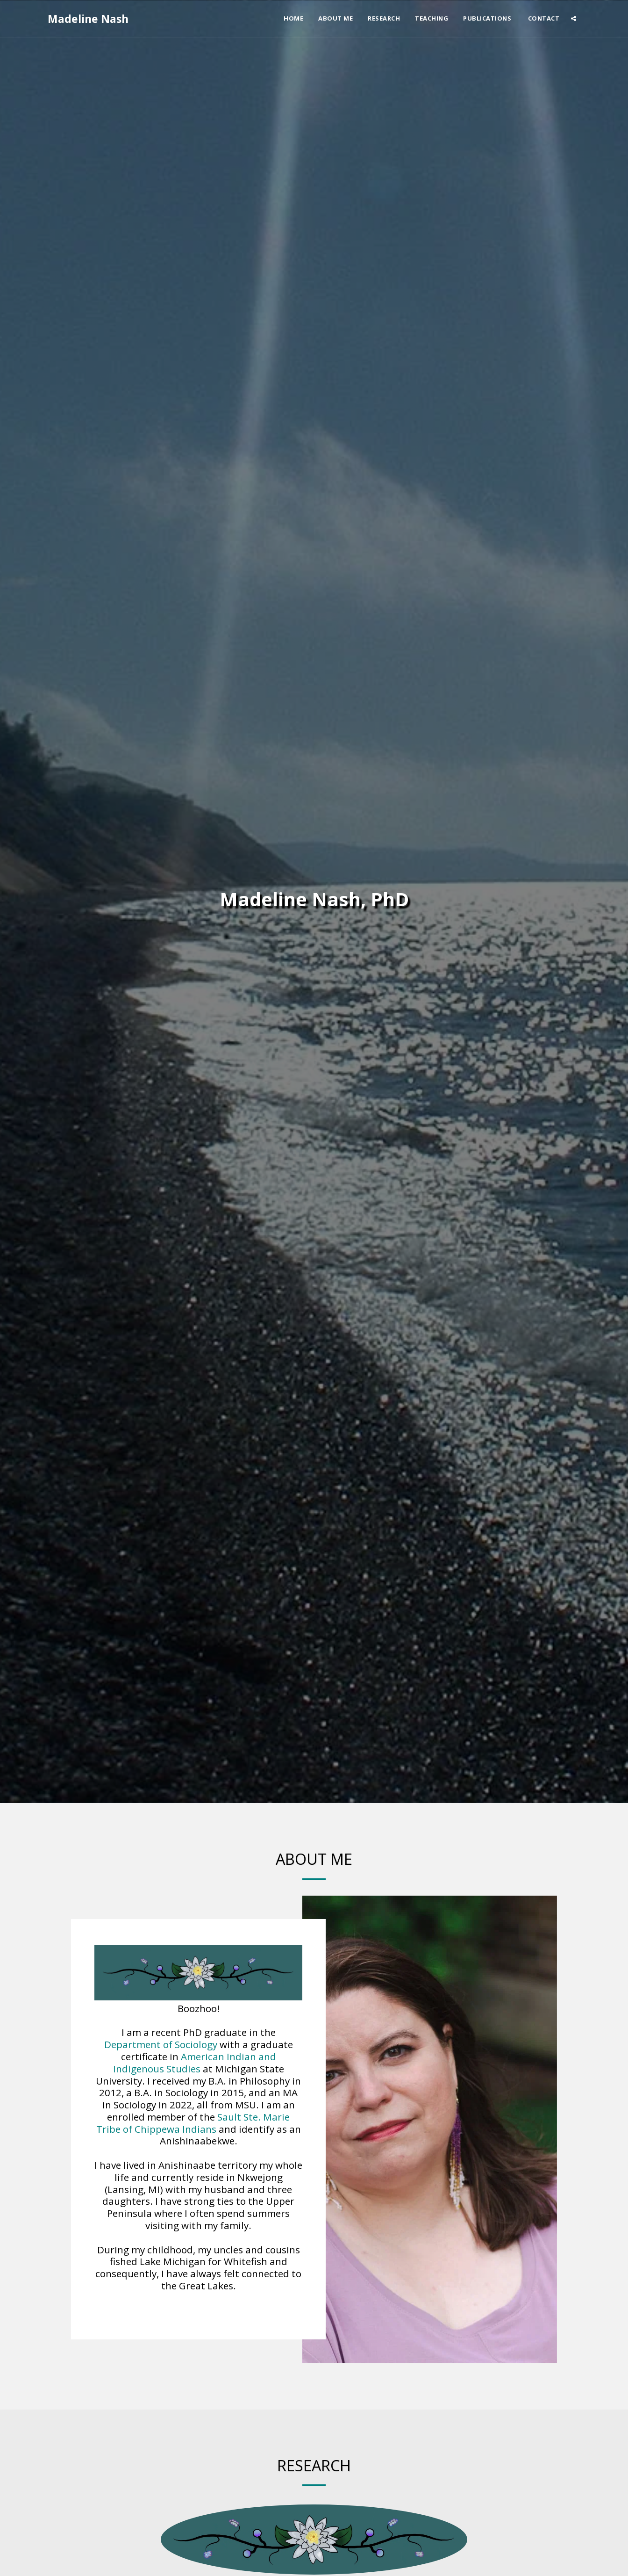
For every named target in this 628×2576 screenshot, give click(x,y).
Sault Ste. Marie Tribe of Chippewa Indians (193, 2124)
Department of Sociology (160, 2046)
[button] (573, 18)
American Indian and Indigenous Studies (194, 2064)
